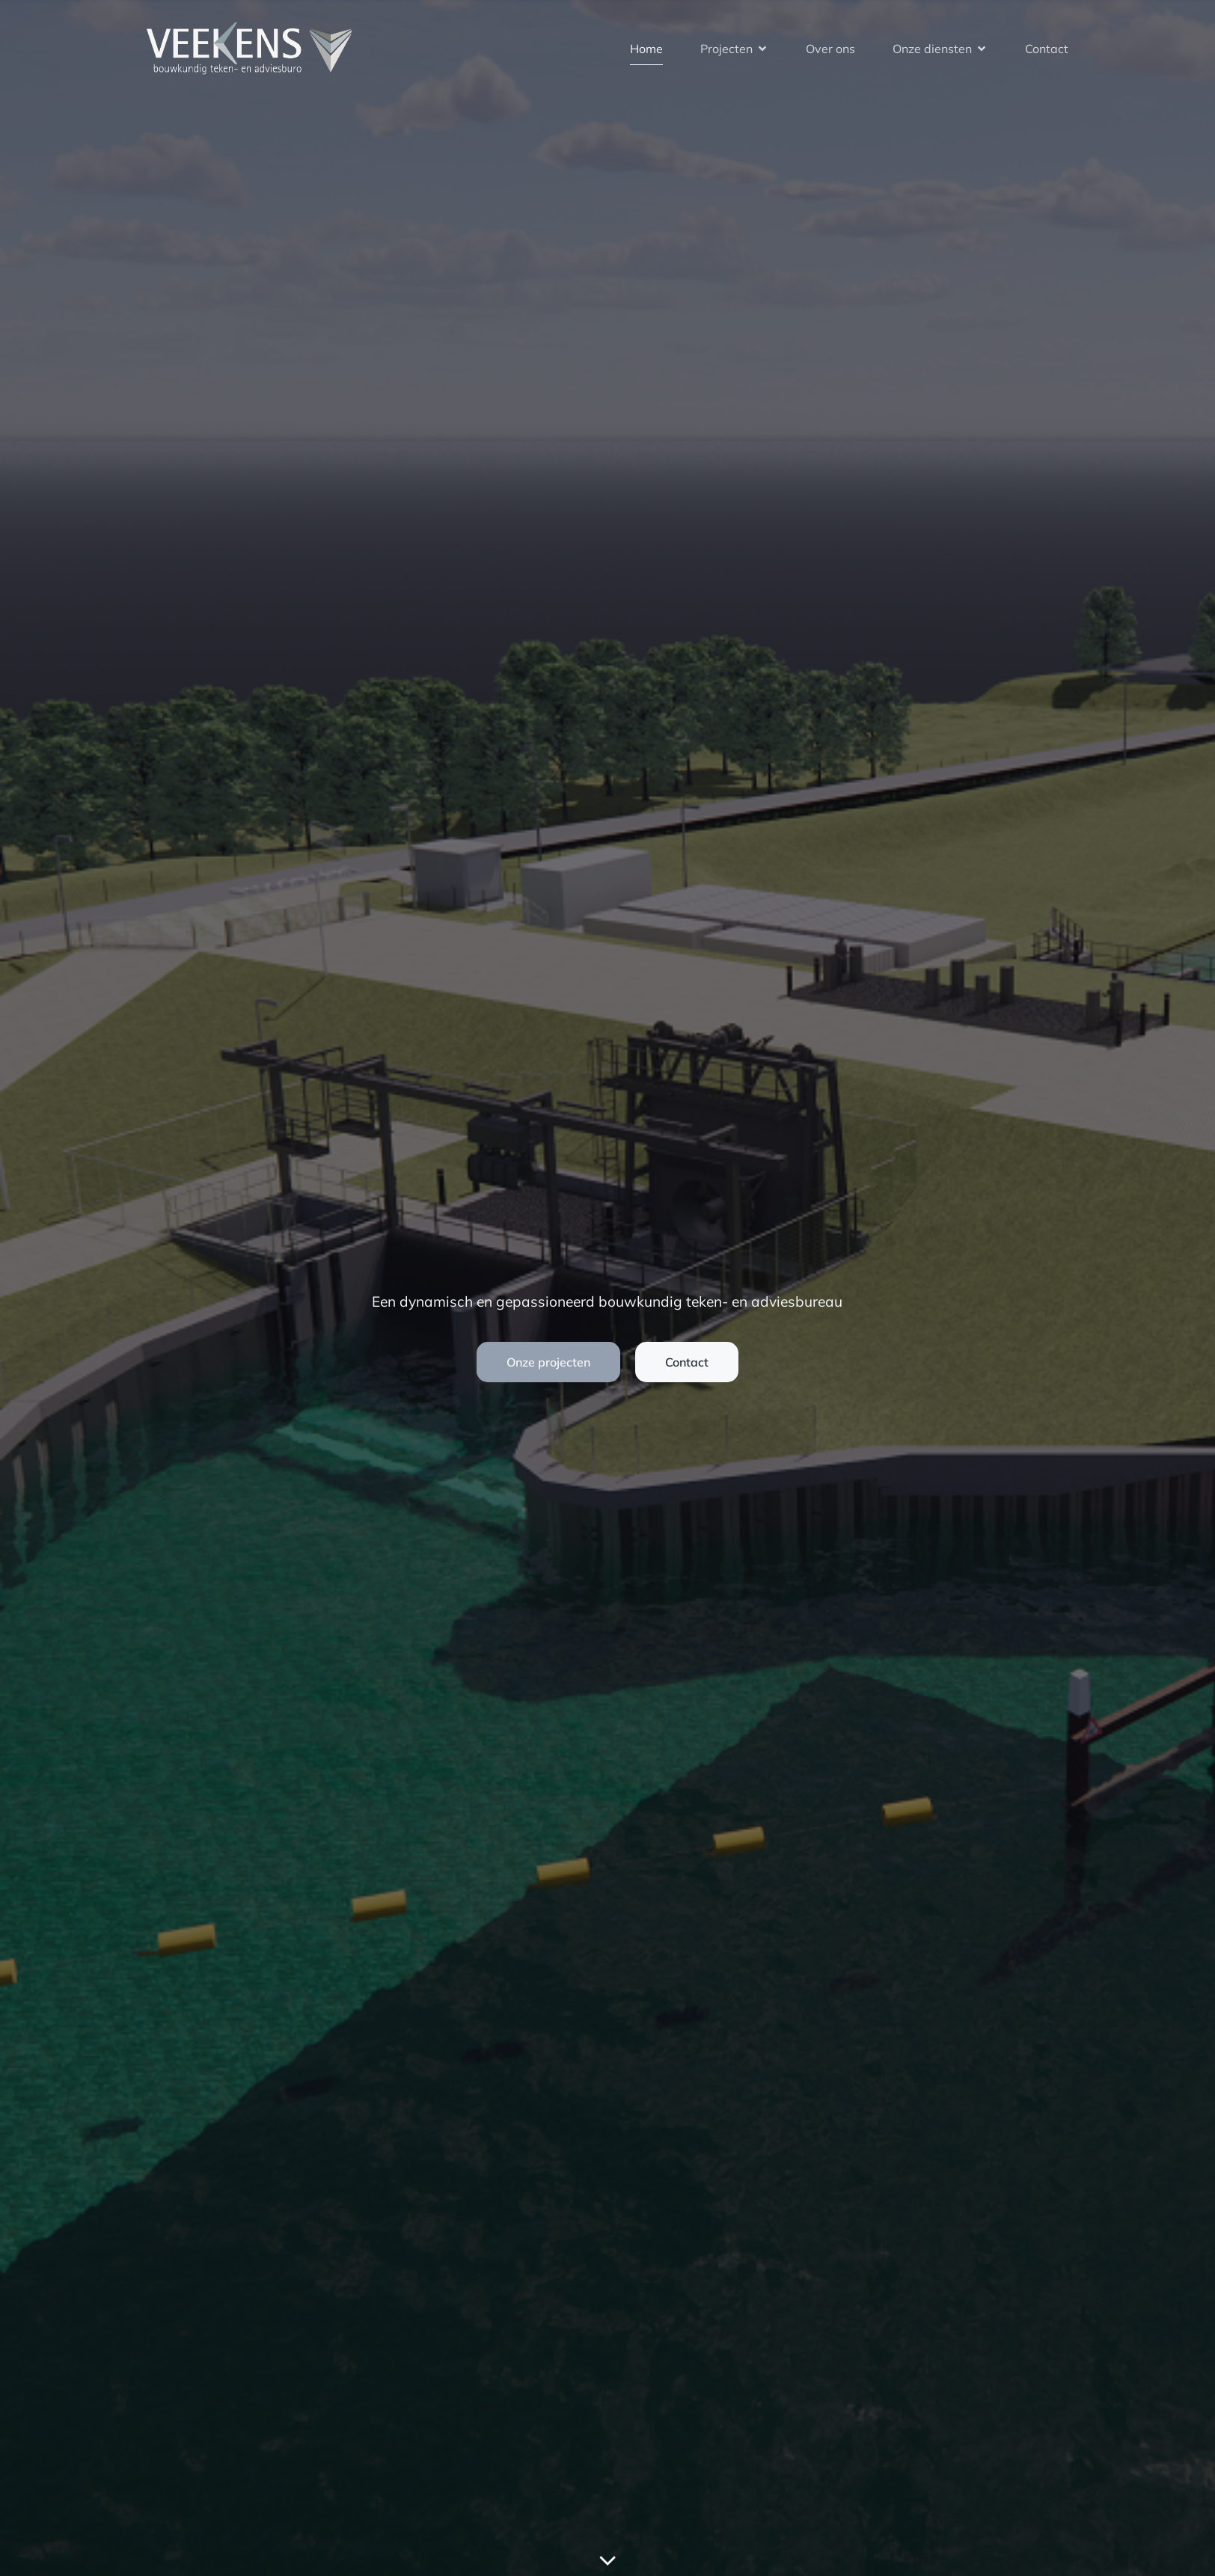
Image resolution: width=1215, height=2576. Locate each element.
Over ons (830, 48)
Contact (1046, 48)
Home (646, 48)
